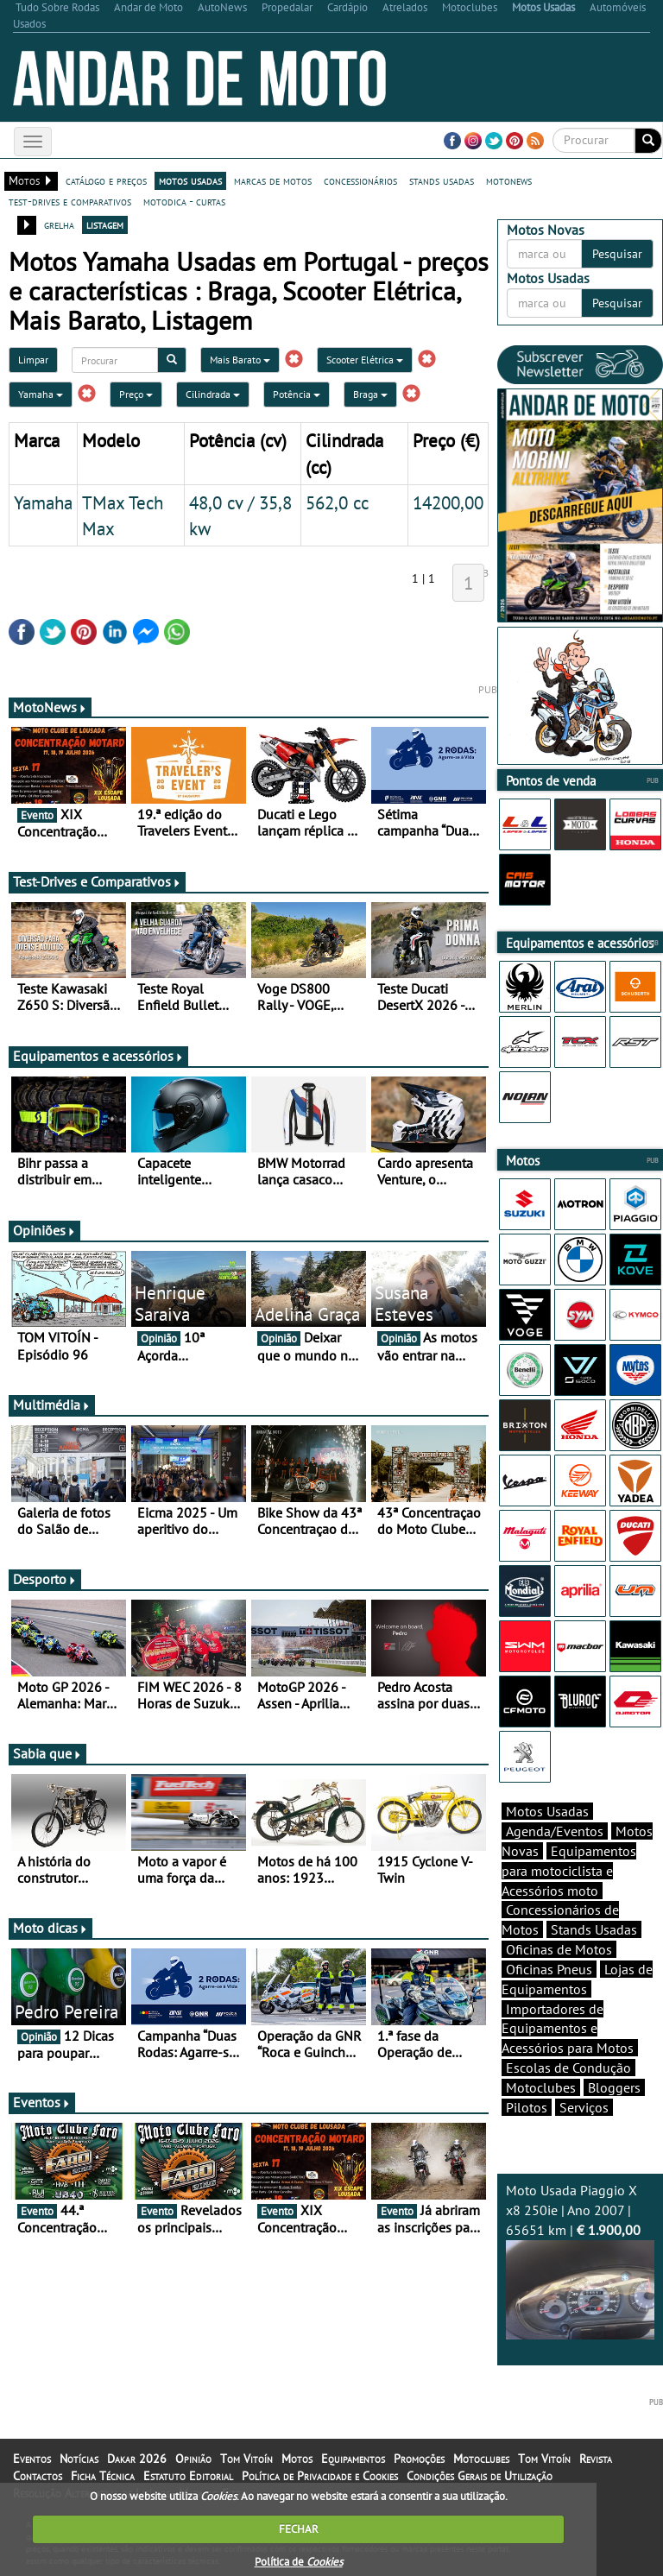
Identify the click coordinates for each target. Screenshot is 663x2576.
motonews (509, 180)
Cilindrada (213, 394)
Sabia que (47, 1753)
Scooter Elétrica (364, 359)
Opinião (193, 2458)
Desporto (45, 1579)
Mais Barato (240, 359)
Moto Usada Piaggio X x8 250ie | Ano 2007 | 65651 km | (580, 2260)
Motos (297, 2458)
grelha (59, 224)
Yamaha (40, 394)
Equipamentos (353, 2458)
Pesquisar (617, 254)
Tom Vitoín (246, 2458)
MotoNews (50, 707)
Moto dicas (50, 1927)
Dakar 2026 (137, 2458)
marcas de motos (273, 180)
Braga (370, 394)
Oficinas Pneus (549, 1969)
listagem (104, 224)
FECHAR (299, 2529)
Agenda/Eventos (554, 1831)
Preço (136, 394)
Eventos (42, 2102)
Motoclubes (541, 2087)
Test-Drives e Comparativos (97, 881)
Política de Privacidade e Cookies (320, 2476)
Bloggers (614, 2087)
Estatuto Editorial (188, 2476)
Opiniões (44, 1230)
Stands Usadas (594, 1929)
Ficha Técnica (103, 2476)
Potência (296, 394)
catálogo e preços (106, 180)
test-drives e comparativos (70, 201)
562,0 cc (337, 502)
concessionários (360, 180)
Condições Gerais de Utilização (479, 2476)
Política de (299, 2561)
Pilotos (526, 2107)
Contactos (37, 2476)
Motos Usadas (547, 1811)
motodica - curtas (184, 201)
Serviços (584, 2107)
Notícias (79, 2458)
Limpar (33, 359)
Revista (595, 2458)
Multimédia (52, 1404)
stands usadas (441, 180)
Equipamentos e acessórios (98, 1055)
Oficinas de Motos (559, 1949)
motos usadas (190, 180)
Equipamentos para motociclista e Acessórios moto (569, 1870)
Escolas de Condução (568, 2067)
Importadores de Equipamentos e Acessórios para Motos (568, 2028)
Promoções (419, 2458)
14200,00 (448, 502)
